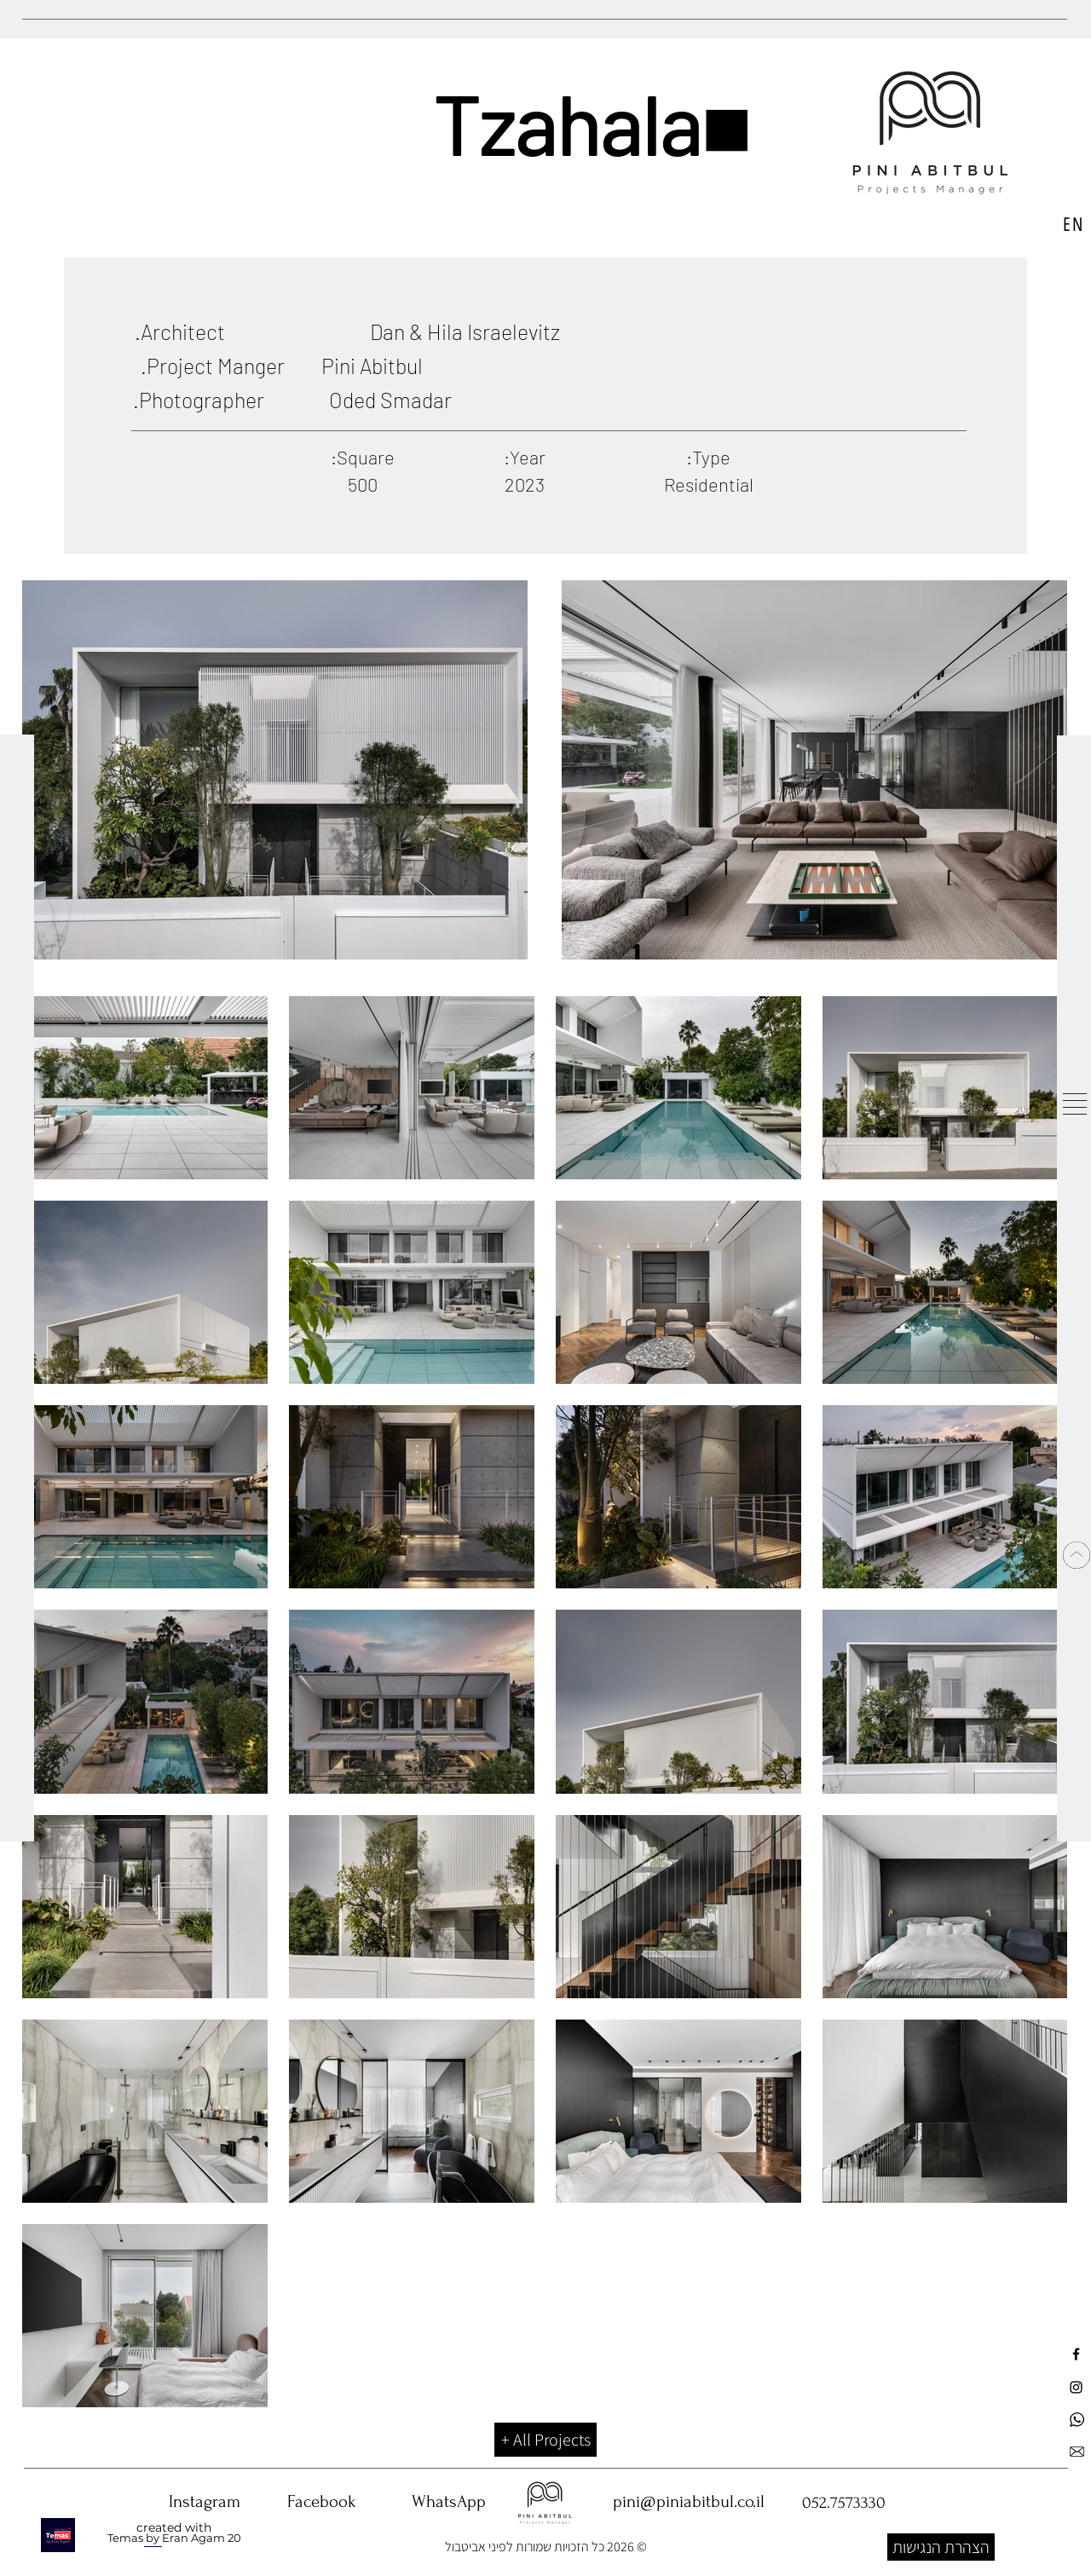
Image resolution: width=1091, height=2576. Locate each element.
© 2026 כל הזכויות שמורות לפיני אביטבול (546, 2547)
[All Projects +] (545, 2440)
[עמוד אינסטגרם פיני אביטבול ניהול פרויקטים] (1076, 2387)
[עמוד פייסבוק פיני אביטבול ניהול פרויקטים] (1076, 2354)
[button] (1075, 1104)
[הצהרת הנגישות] (941, 2547)
